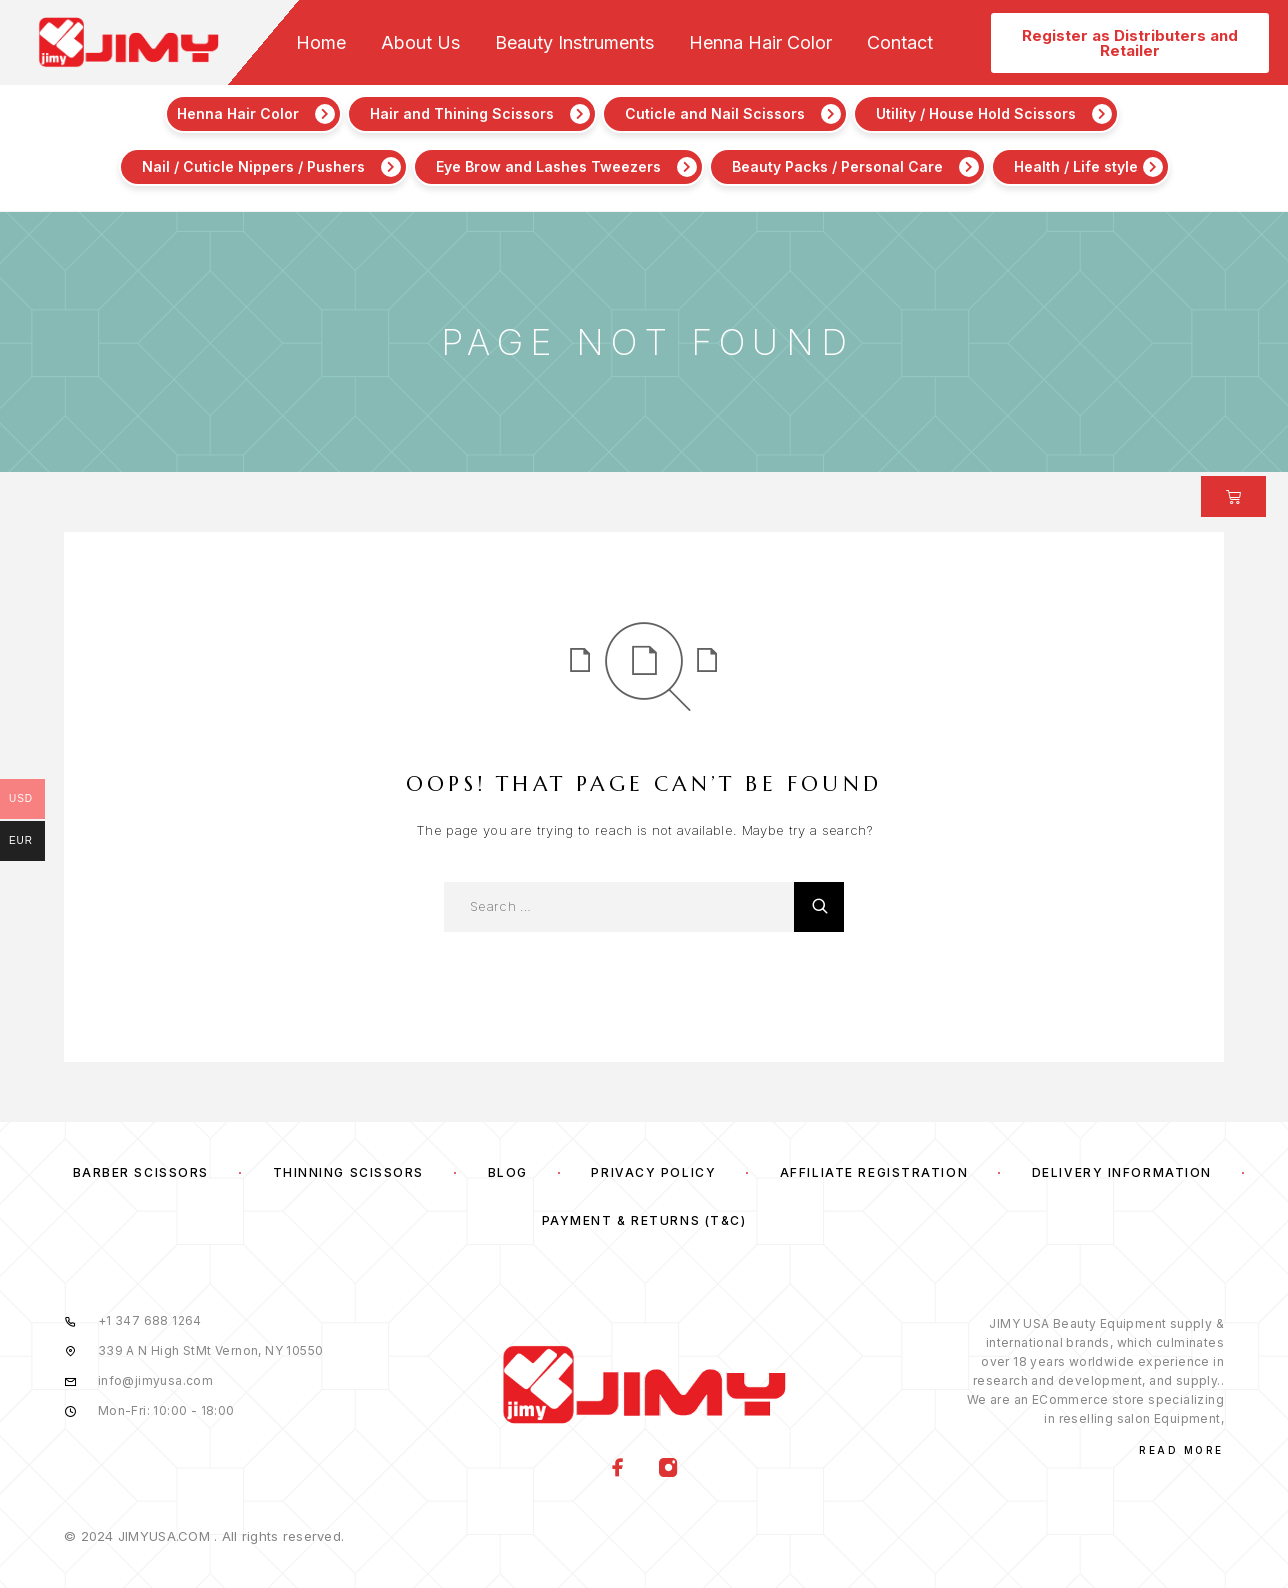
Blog (508, 1172)
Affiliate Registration (874, 1172)
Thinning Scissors (349, 1172)
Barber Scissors (141, 1172)
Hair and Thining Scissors (462, 113)
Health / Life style (1076, 166)
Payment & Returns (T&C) (644, 1220)
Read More (1181, 1450)
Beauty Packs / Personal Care (837, 166)
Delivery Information (1122, 1172)
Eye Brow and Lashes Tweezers (548, 166)
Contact (900, 43)
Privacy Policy (653, 1172)
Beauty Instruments (574, 43)
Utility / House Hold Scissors (976, 113)
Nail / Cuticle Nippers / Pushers (253, 166)
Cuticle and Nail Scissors (715, 113)
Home (321, 43)
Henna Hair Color (760, 43)
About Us (420, 43)
